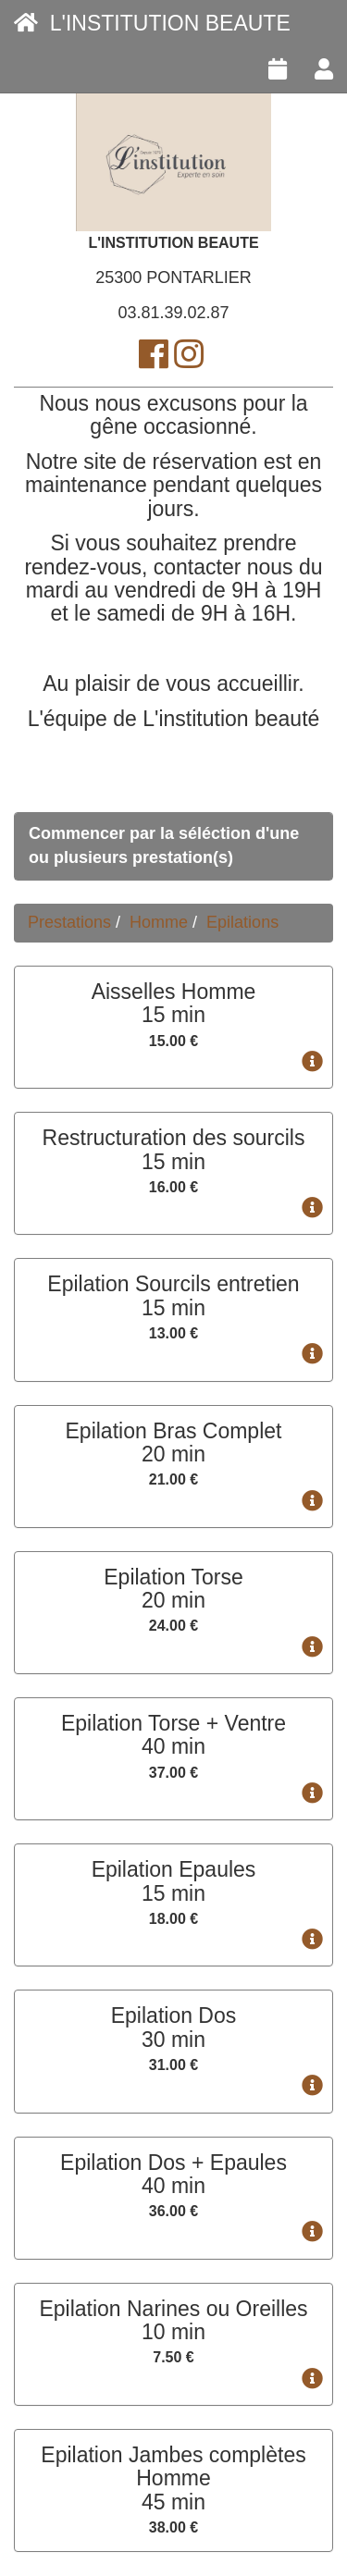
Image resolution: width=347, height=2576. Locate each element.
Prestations (69, 922)
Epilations (242, 922)
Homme (159, 922)
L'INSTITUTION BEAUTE (152, 23)
